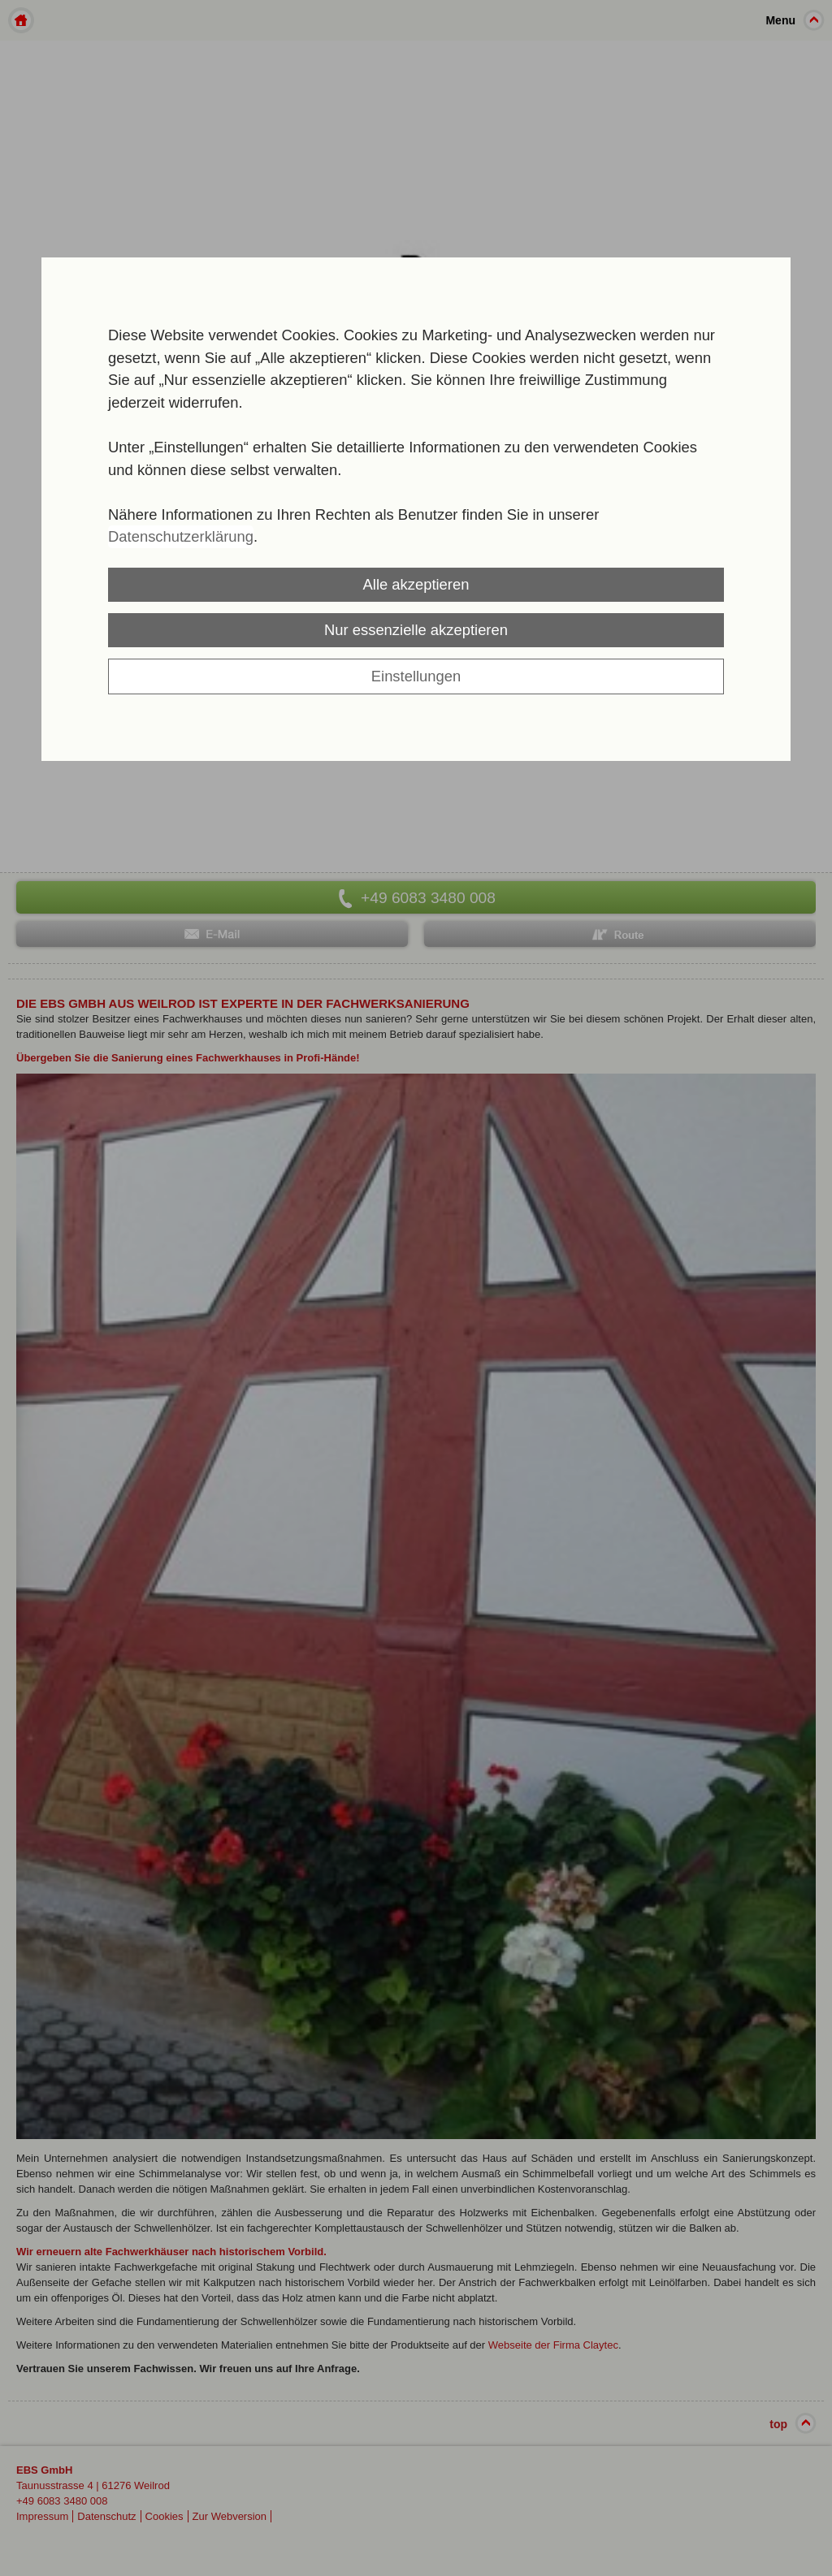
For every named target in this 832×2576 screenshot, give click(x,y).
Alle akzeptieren (416, 584)
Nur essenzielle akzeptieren (416, 629)
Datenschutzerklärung (181, 536)
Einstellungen (416, 676)
